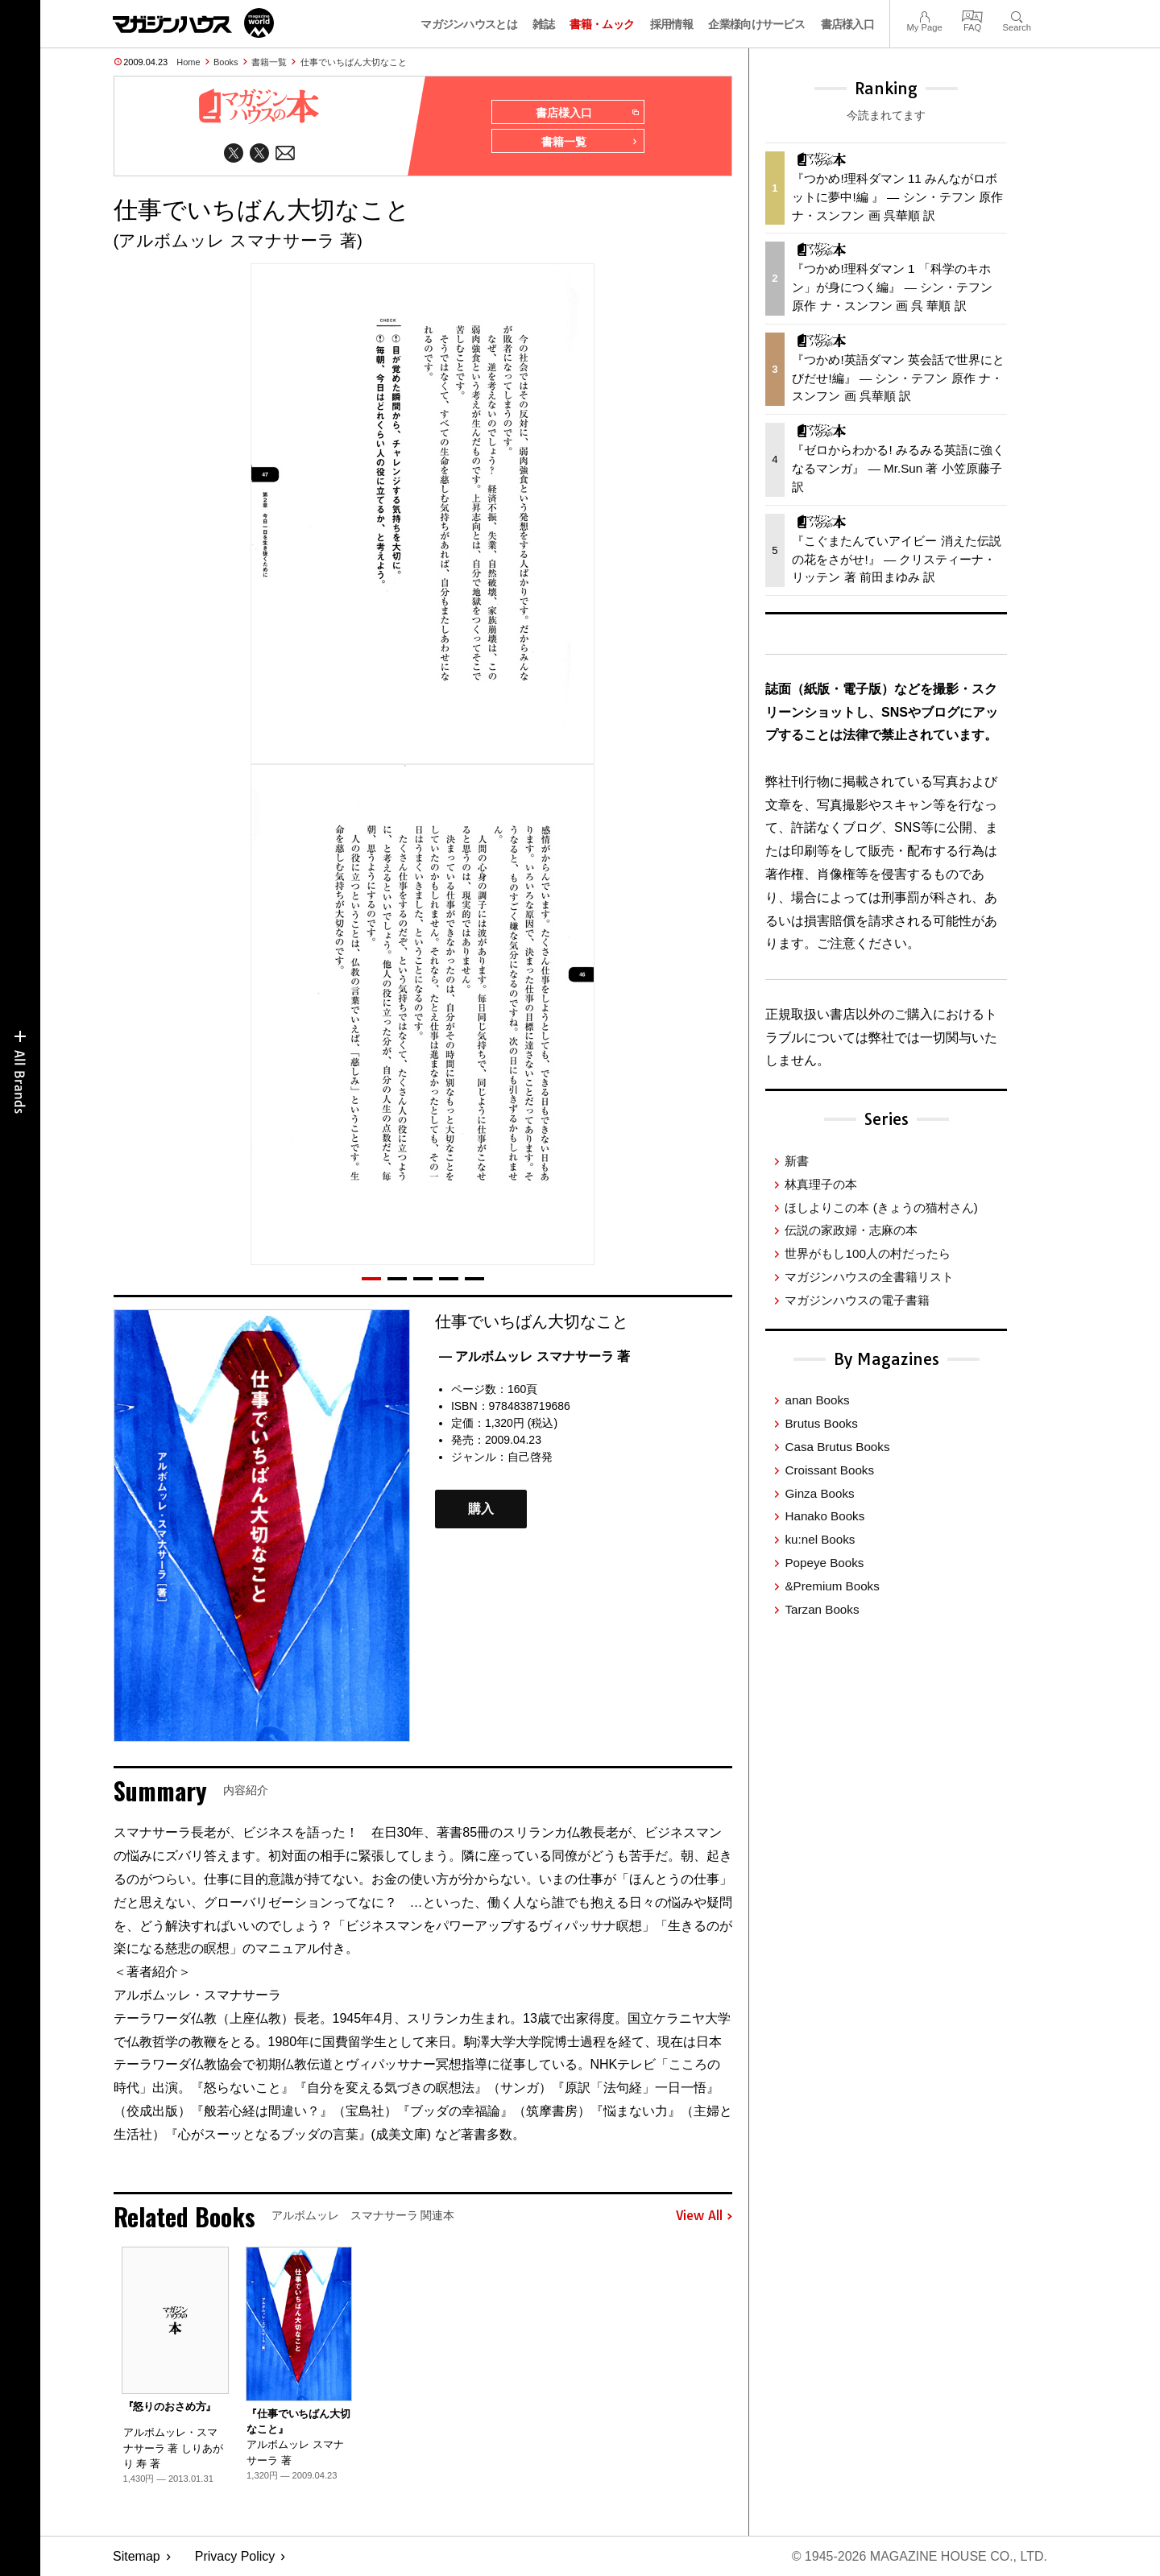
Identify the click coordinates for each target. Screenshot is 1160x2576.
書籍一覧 (269, 62)
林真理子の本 (821, 1184)
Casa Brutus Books (837, 1446)
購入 (481, 1508)
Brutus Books (821, 1423)
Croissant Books (829, 1470)
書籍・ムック (602, 24)
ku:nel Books (820, 1539)
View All (704, 2216)
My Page (924, 14)
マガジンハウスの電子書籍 (857, 1300)
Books (225, 62)
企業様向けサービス (756, 24)
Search (1017, 14)
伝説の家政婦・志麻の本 (851, 1230)
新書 (797, 1161)
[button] (371, 1278)
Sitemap (136, 2556)
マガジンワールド (193, 23)
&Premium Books (832, 1586)
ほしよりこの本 (881, 1207)
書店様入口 (848, 24)
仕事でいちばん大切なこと (353, 62)
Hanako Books (824, 1516)
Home (188, 62)
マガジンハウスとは (468, 24)
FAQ (972, 14)
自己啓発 (530, 1456)
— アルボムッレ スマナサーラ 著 (534, 1356)
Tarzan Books (822, 1609)
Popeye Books (824, 1562)
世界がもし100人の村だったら (867, 1253)
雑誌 (543, 24)
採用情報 (671, 24)
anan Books (817, 1400)
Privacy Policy (235, 2556)
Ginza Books (819, 1493)
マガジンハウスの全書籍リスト (869, 1277)
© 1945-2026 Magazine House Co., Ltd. (919, 2556)
